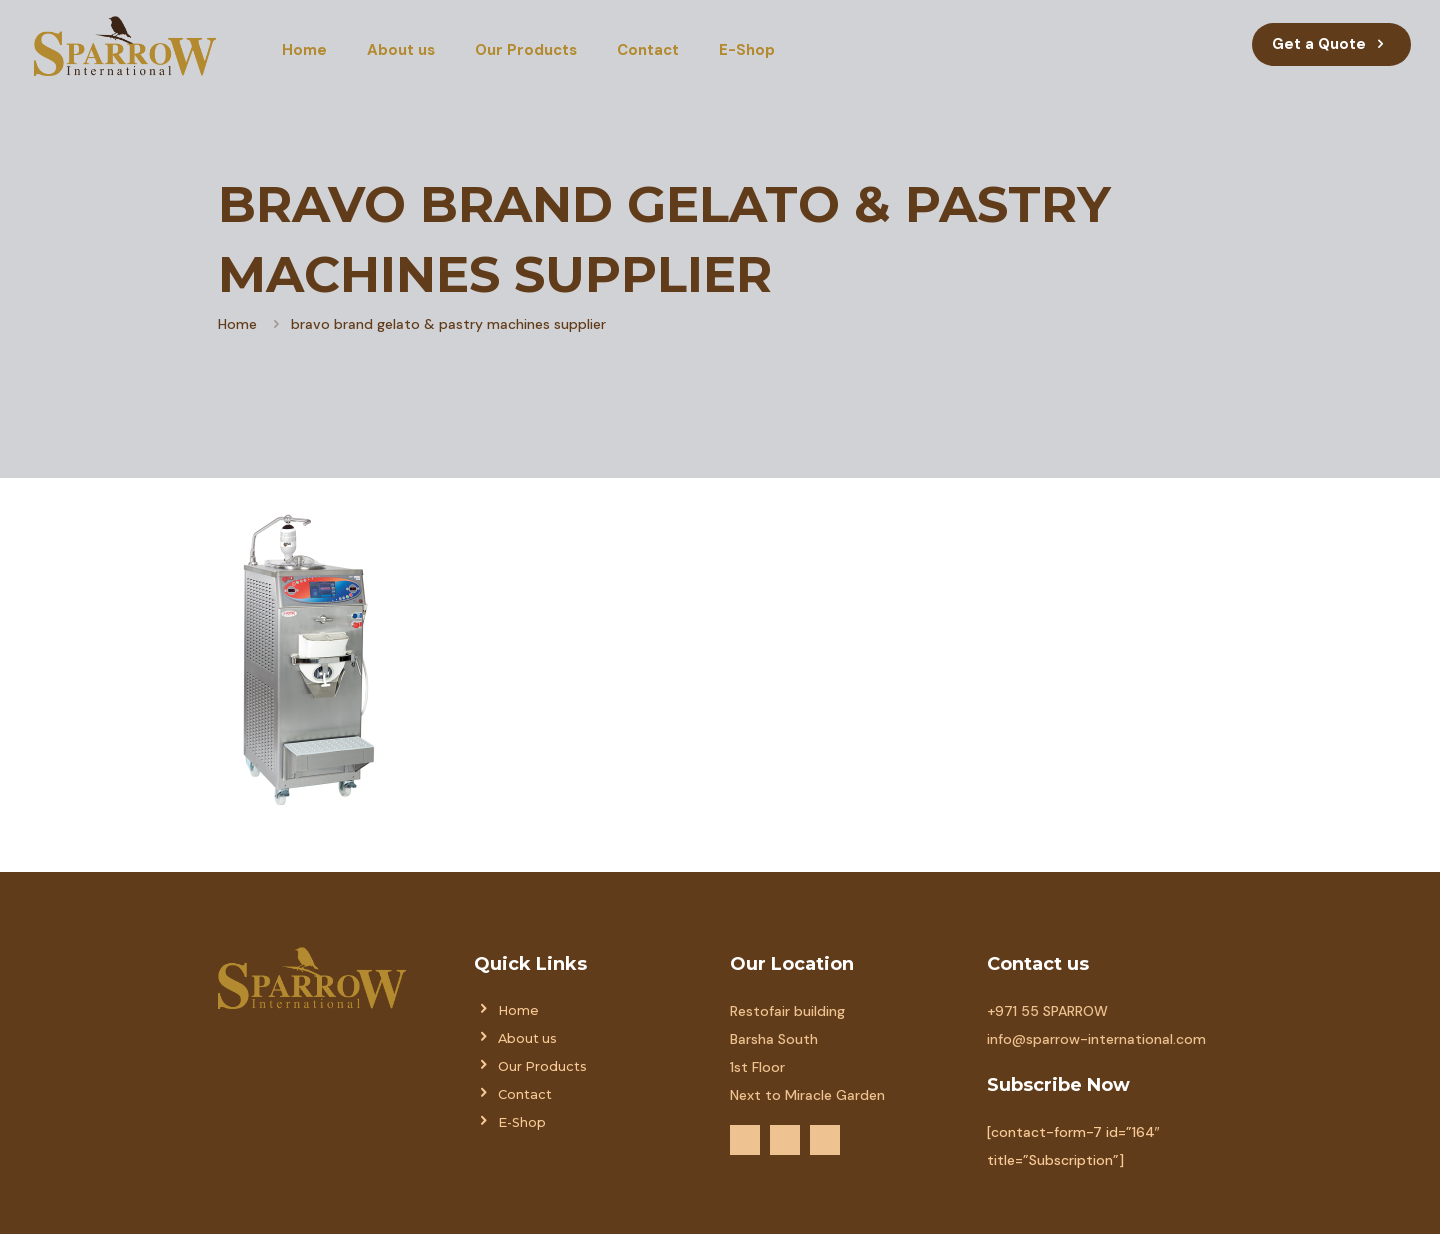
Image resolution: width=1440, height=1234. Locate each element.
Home (237, 324)
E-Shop (522, 1122)
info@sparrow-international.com (1096, 1039)
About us (527, 1038)
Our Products (542, 1066)
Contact (525, 1094)
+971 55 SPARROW (1047, 1011)
